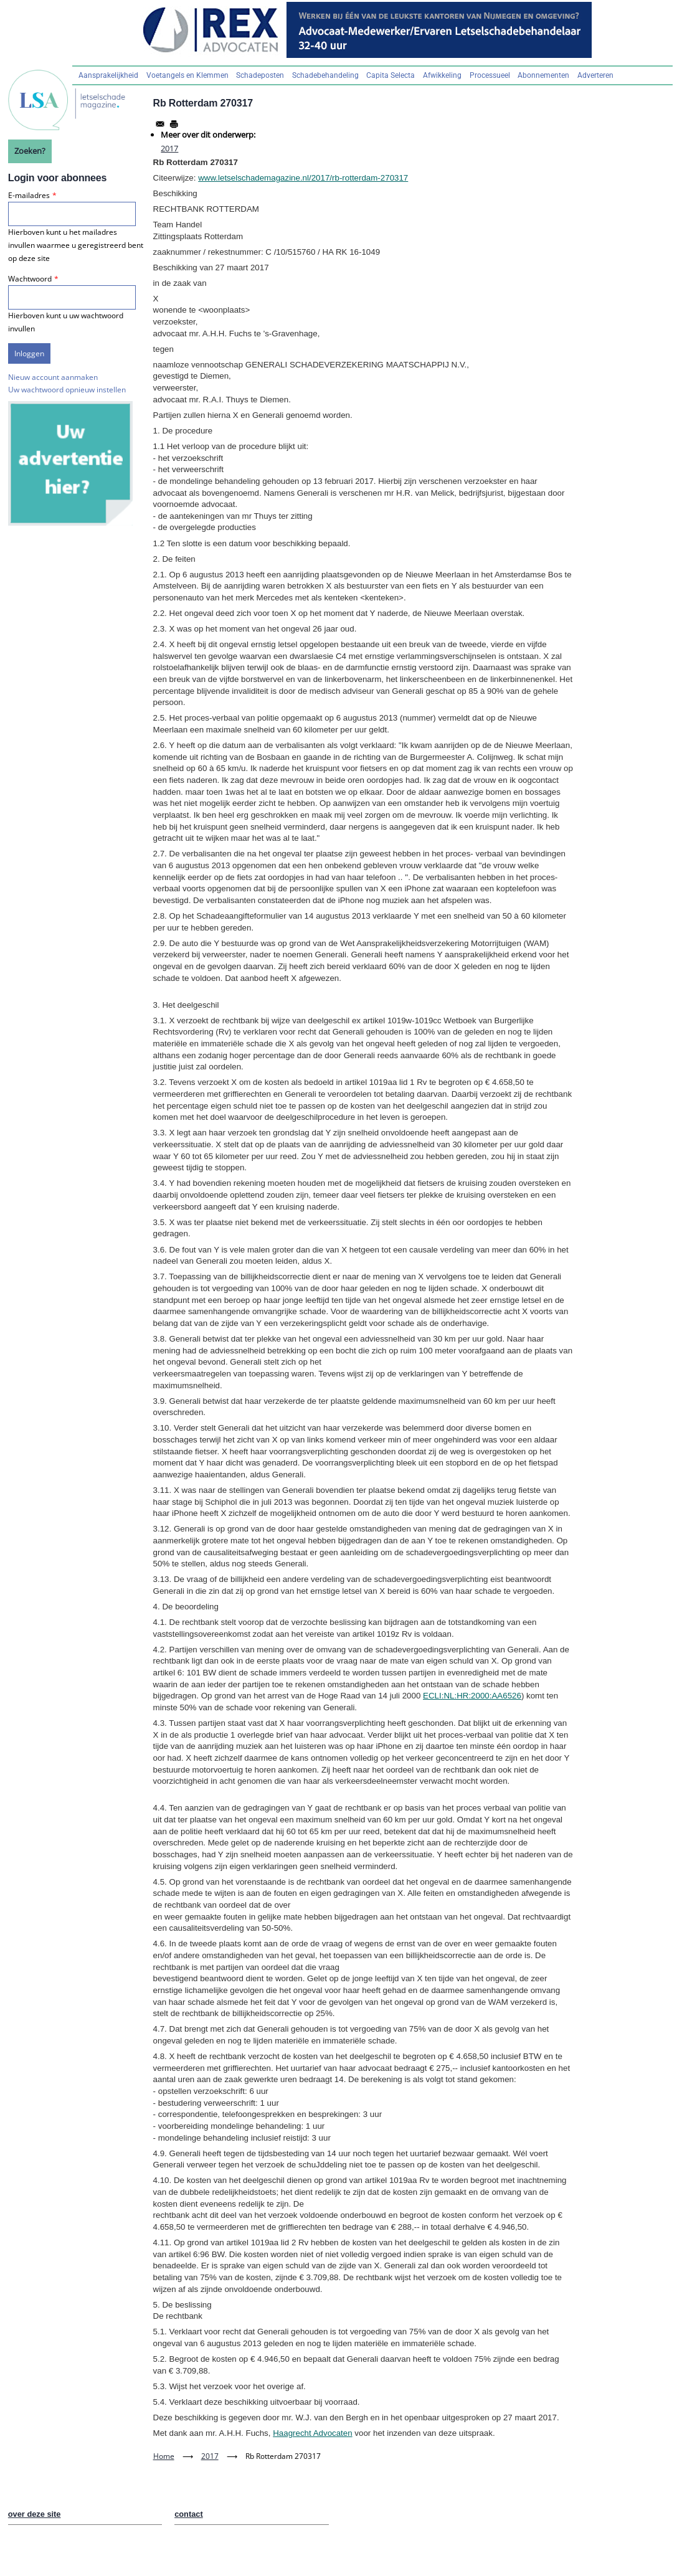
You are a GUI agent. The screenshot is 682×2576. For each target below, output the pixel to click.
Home (163, 2456)
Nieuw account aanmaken (53, 377)
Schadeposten (260, 75)
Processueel (490, 75)
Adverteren (595, 75)
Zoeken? (29, 150)
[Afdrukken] (173, 124)
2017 (169, 148)
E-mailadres (29, 195)
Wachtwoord (30, 278)
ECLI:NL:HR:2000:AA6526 (472, 1695)
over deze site (34, 2514)
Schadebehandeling (325, 75)
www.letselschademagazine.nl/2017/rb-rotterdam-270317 (303, 177)
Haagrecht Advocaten (312, 2433)
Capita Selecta (390, 75)
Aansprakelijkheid (108, 75)
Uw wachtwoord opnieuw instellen (67, 389)
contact (188, 2514)
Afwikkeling (442, 75)
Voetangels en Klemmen (187, 75)
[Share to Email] (160, 124)
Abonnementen (543, 75)
